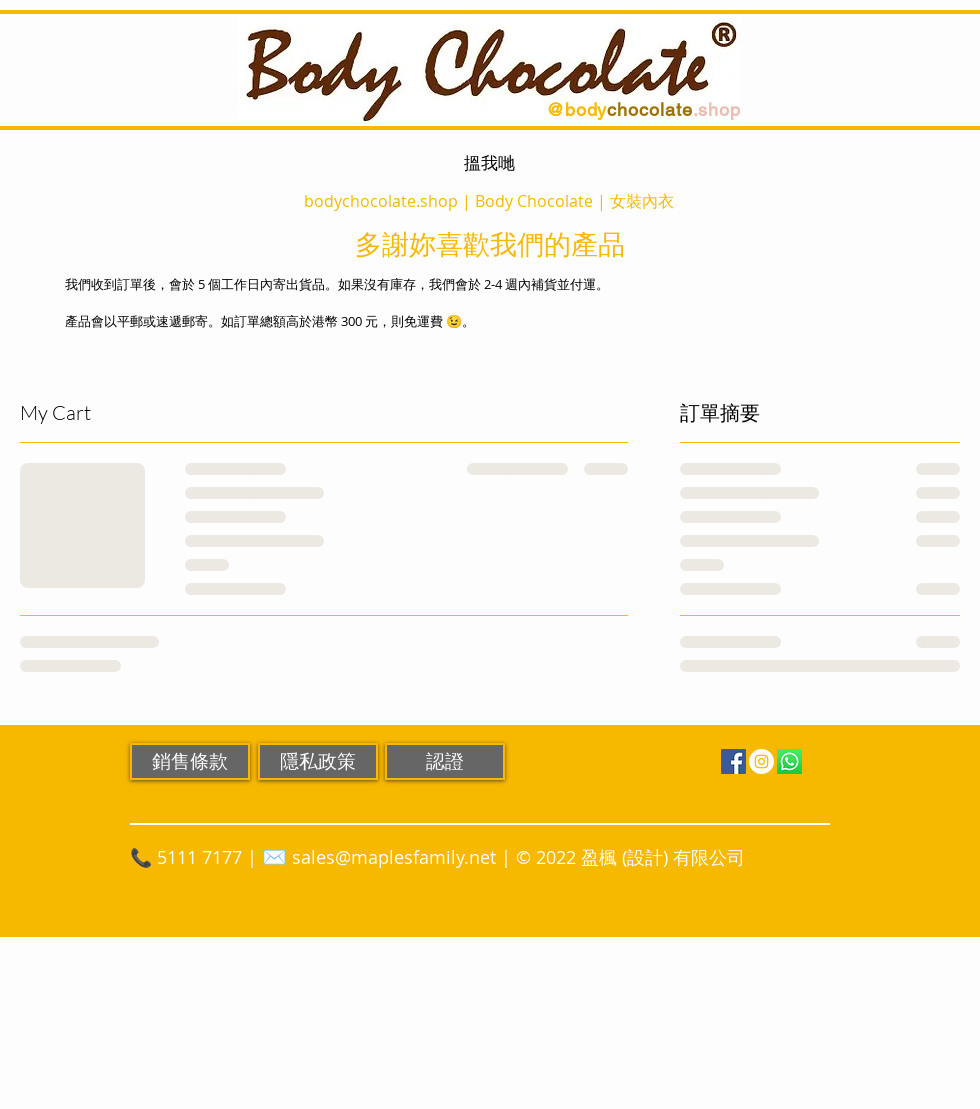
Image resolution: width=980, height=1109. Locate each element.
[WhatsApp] (789, 761)
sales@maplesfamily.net (394, 857)
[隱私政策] (318, 761)
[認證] (445, 761)
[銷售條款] (190, 761)
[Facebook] (733, 761)
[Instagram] (761, 761)
